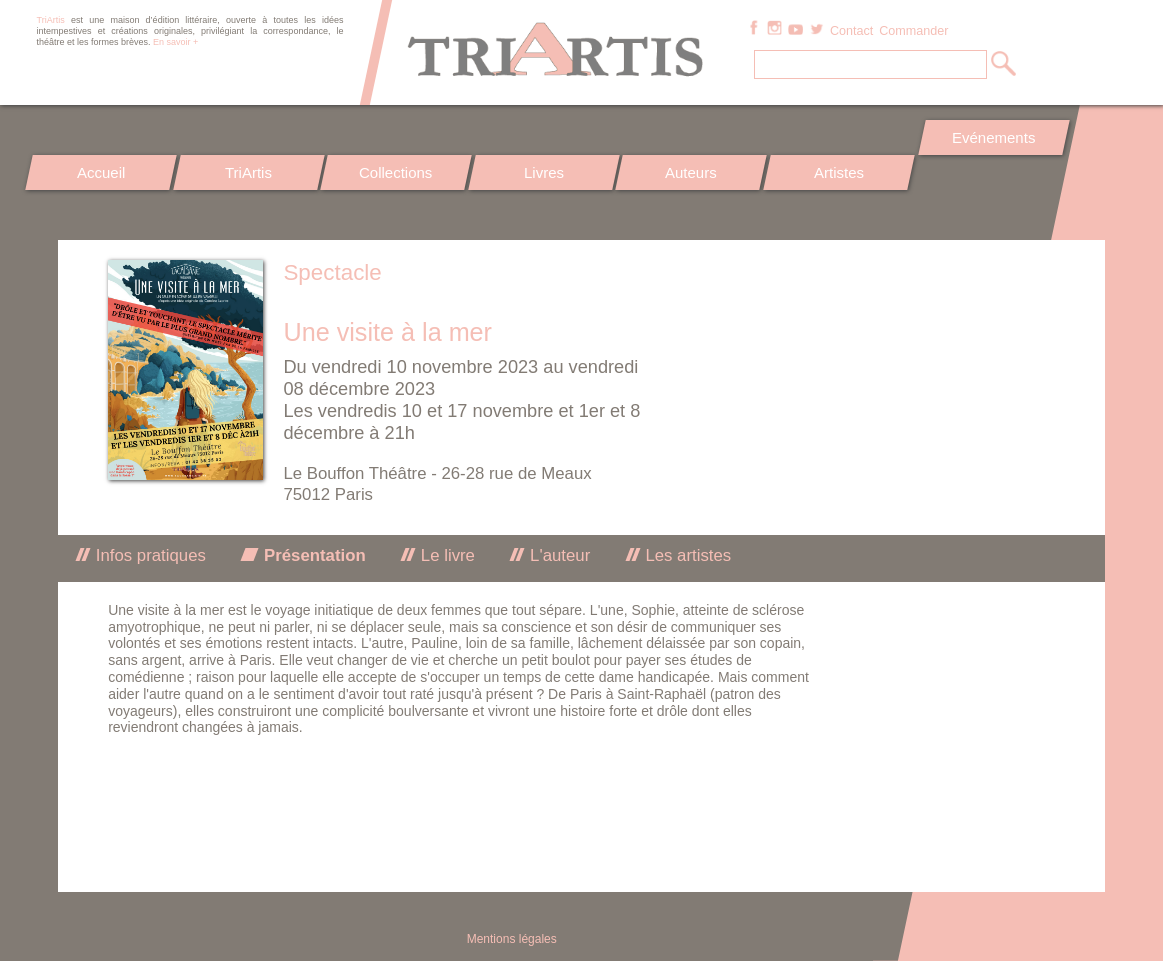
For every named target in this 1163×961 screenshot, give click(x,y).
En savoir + (175, 42)
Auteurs (691, 172)
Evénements (993, 137)
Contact (851, 31)
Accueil (101, 172)
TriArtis (248, 172)
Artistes (838, 172)
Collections (395, 172)
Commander (913, 31)
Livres (543, 172)
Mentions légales (512, 939)
